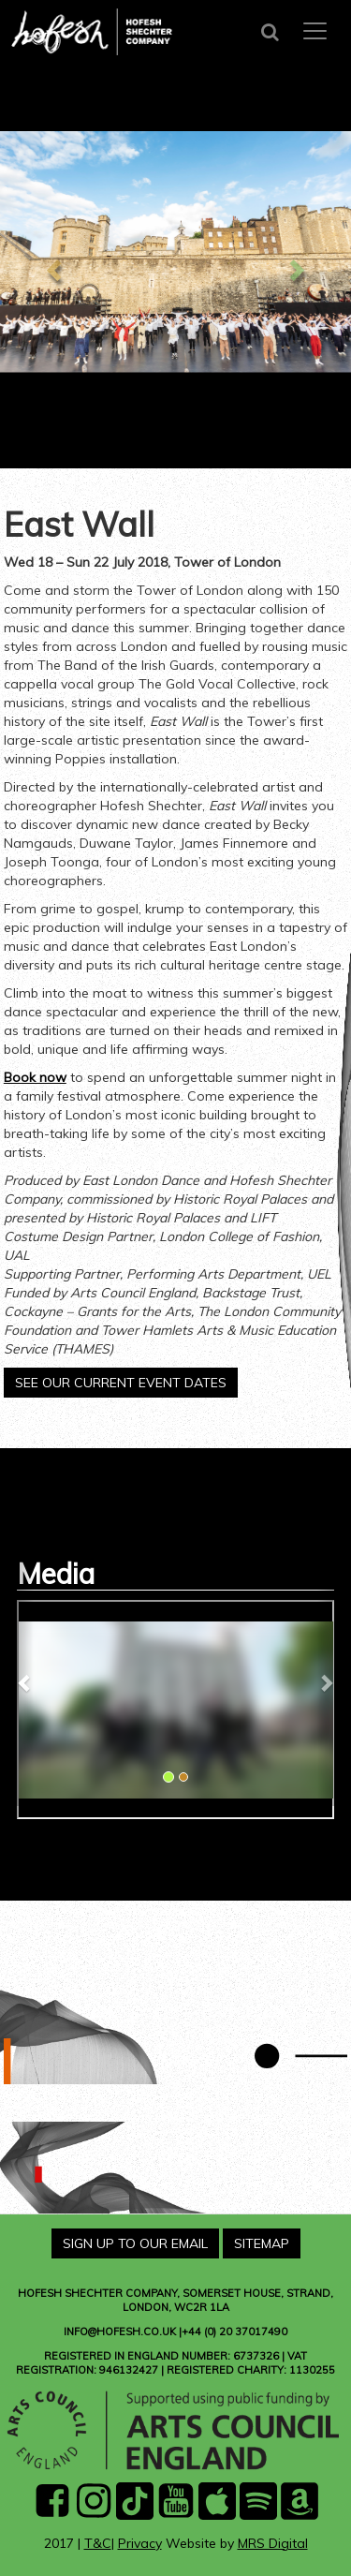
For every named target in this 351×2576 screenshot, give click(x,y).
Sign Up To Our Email (135, 2243)
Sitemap (261, 2243)
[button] (25, 1682)
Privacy (140, 2543)
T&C (97, 2543)
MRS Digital (273, 2543)
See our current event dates (121, 1382)
